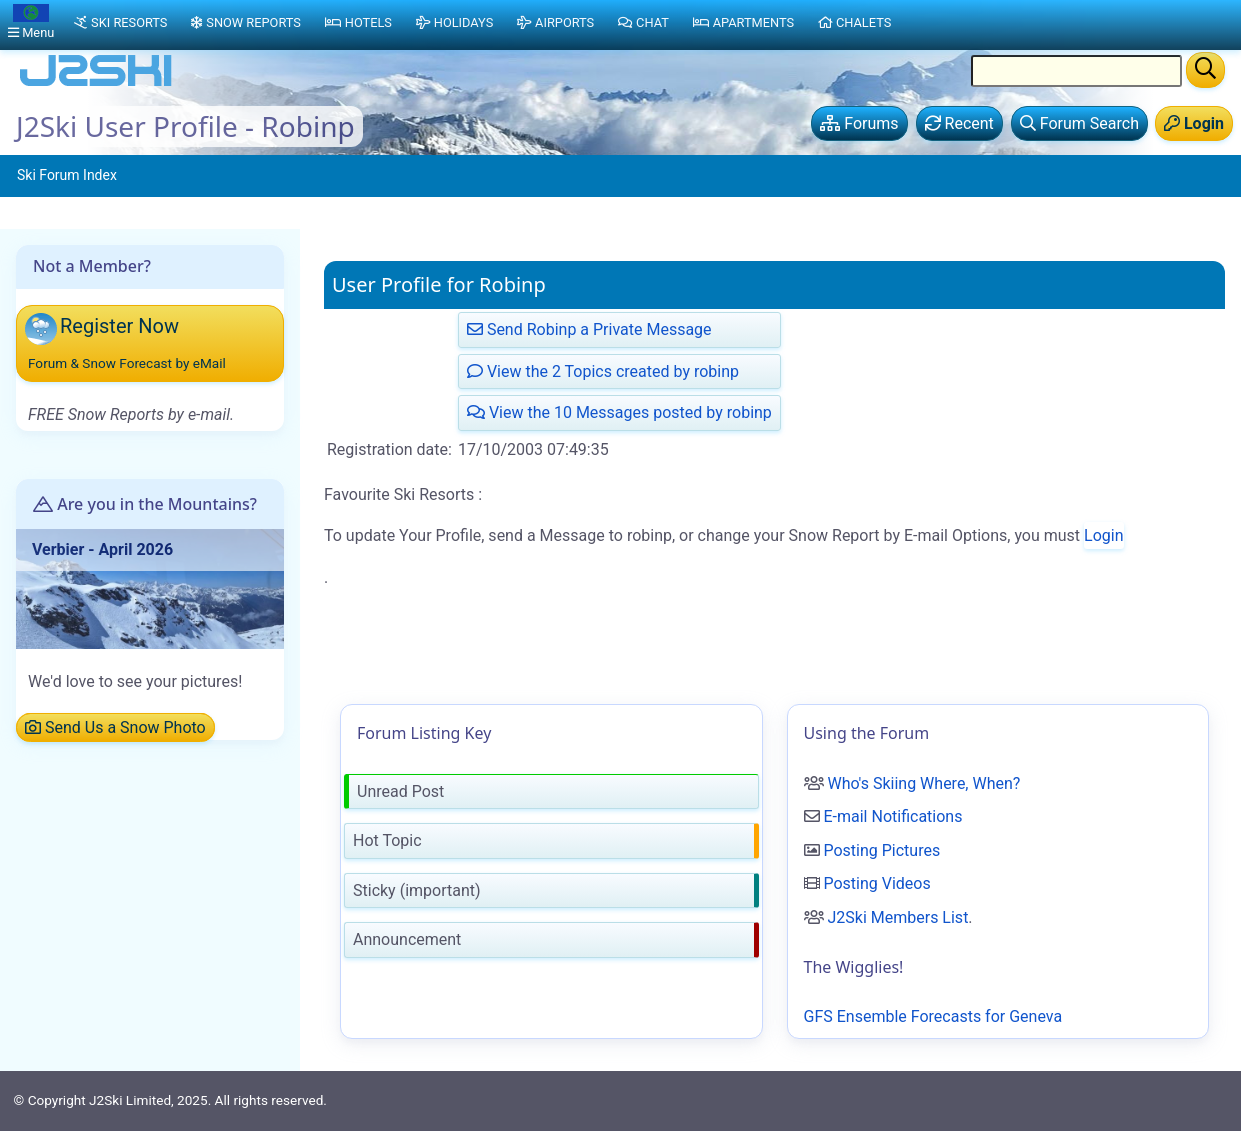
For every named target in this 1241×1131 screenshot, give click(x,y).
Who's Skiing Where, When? (923, 783)
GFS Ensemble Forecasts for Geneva (933, 1016)
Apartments (743, 22)
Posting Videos (876, 883)
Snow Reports (245, 22)
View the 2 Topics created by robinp (603, 371)
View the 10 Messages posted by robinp (619, 412)
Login (1103, 535)
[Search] (1205, 70)
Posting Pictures (881, 850)
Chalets (854, 22)
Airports (555, 22)
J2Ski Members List (897, 917)
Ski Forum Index (67, 175)
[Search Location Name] (1076, 71)
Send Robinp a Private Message (589, 329)
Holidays (454, 22)
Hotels (358, 22)
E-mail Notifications (892, 816)
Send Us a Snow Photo (115, 727)
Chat (643, 22)
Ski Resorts (120, 22)
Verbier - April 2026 (102, 549)
